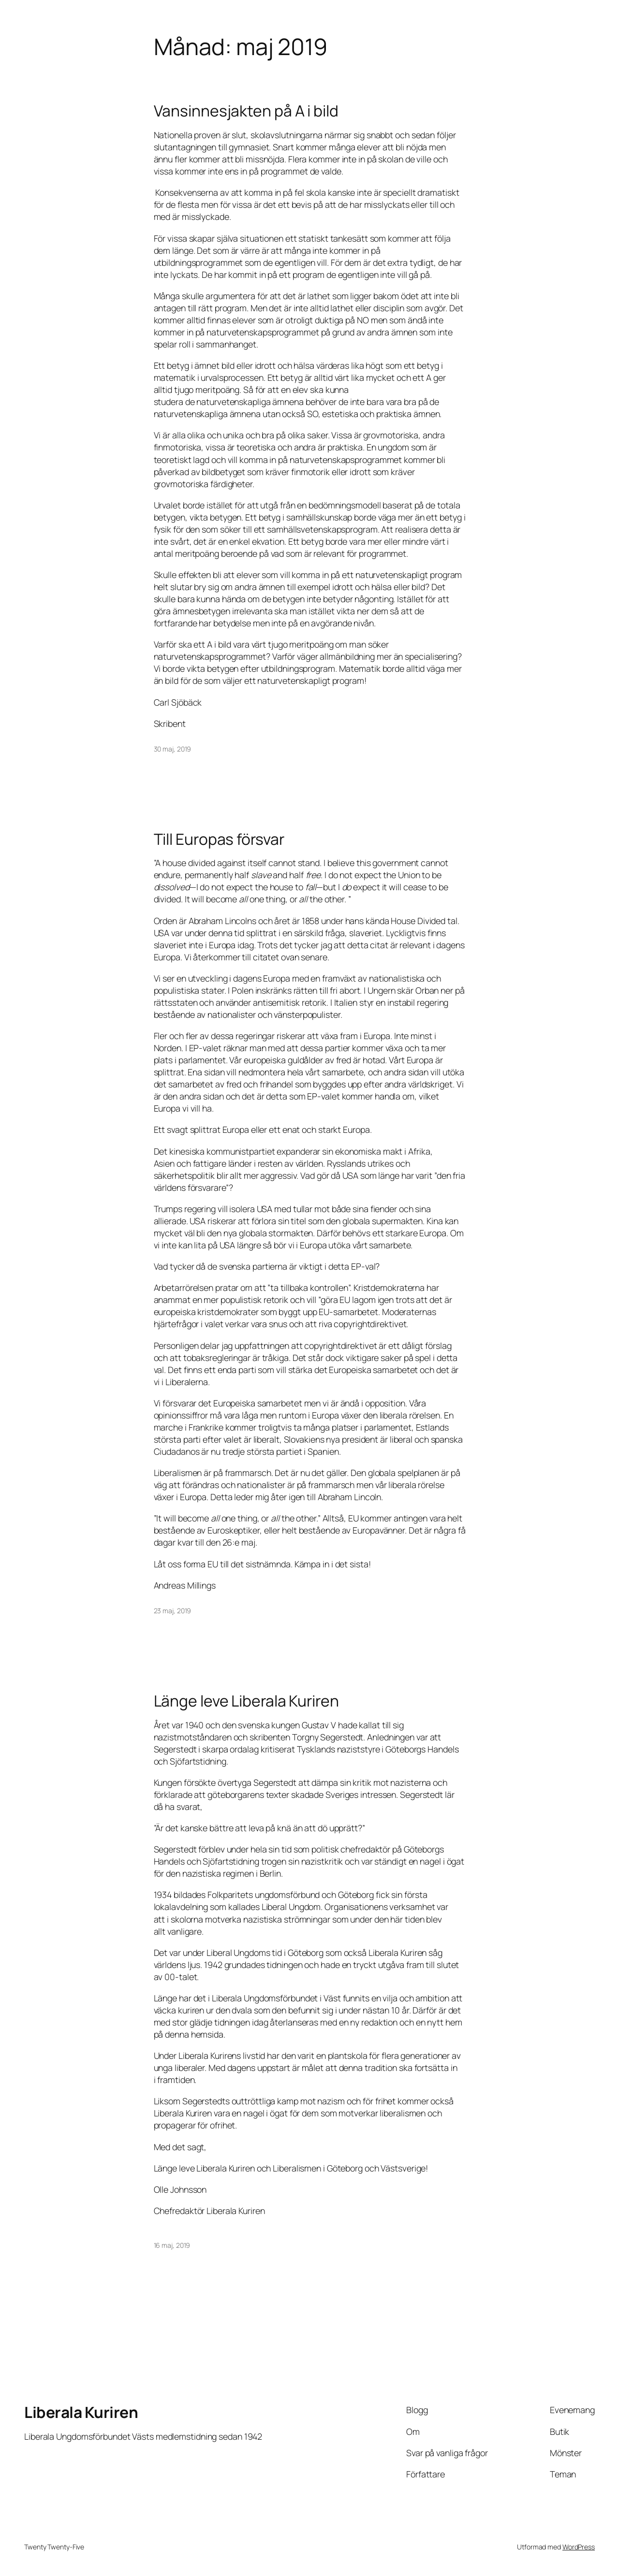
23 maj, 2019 (173, 1610)
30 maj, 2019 (173, 748)
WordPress (578, 2546)
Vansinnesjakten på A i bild (246, 111)
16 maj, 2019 (172, 2245)
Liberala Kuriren (81, 2412)
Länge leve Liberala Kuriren (246, 1701)
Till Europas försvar (219, 839)
